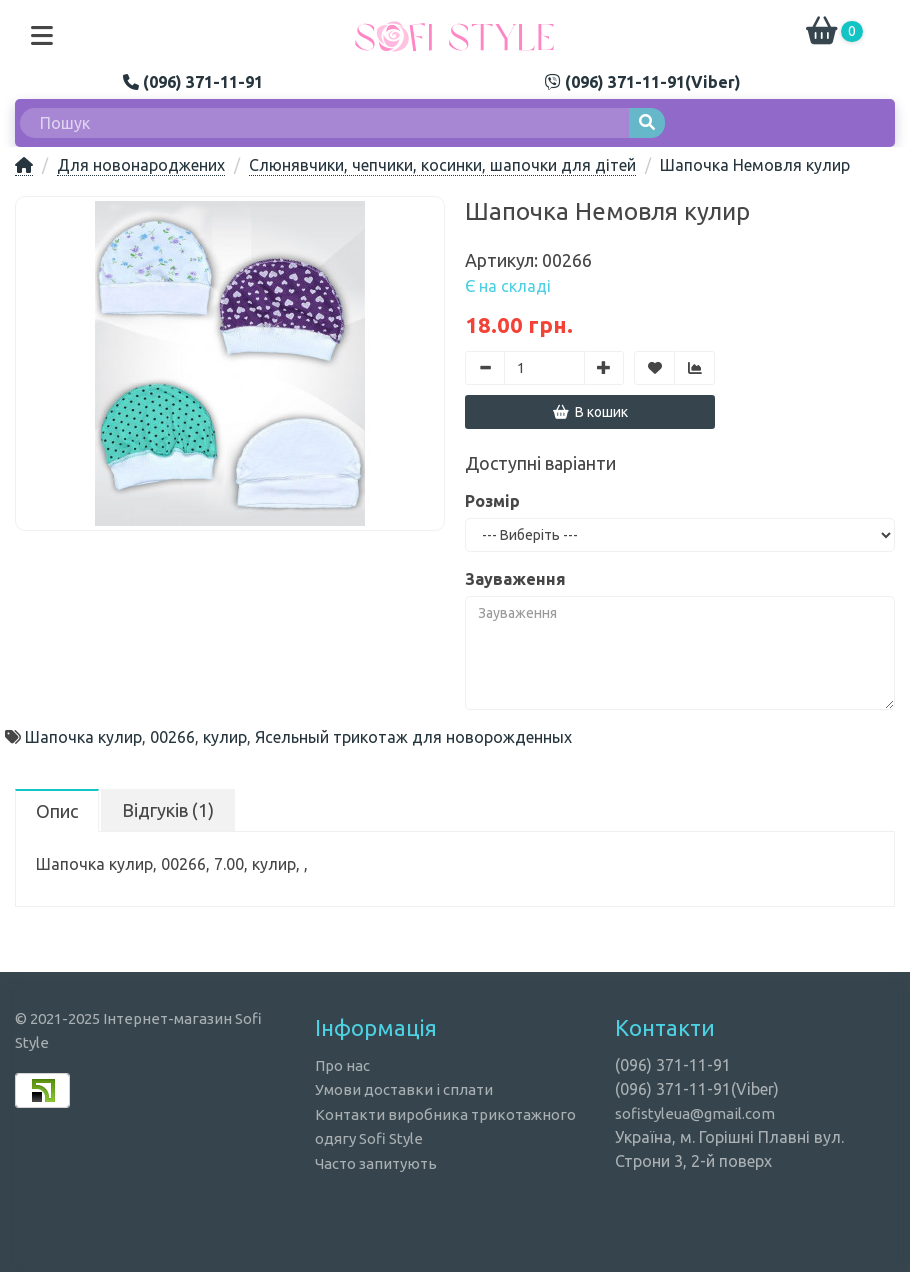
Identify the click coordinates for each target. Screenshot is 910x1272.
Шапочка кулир (83, 737)
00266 (172, 737)
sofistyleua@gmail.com (695, 1113)
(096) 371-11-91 (193, 82)
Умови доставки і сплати (404, 1089)
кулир (225, 737)
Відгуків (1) (168, 810)
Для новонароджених (141, 165)
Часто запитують (376, 1163)
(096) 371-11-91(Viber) (643, 82)
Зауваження (515, 579)
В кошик (590, 412)
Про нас (342, 1065)
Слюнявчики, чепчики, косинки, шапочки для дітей (442, 165)
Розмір (492, 501)
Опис (57, 811)
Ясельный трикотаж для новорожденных (413, 737)
